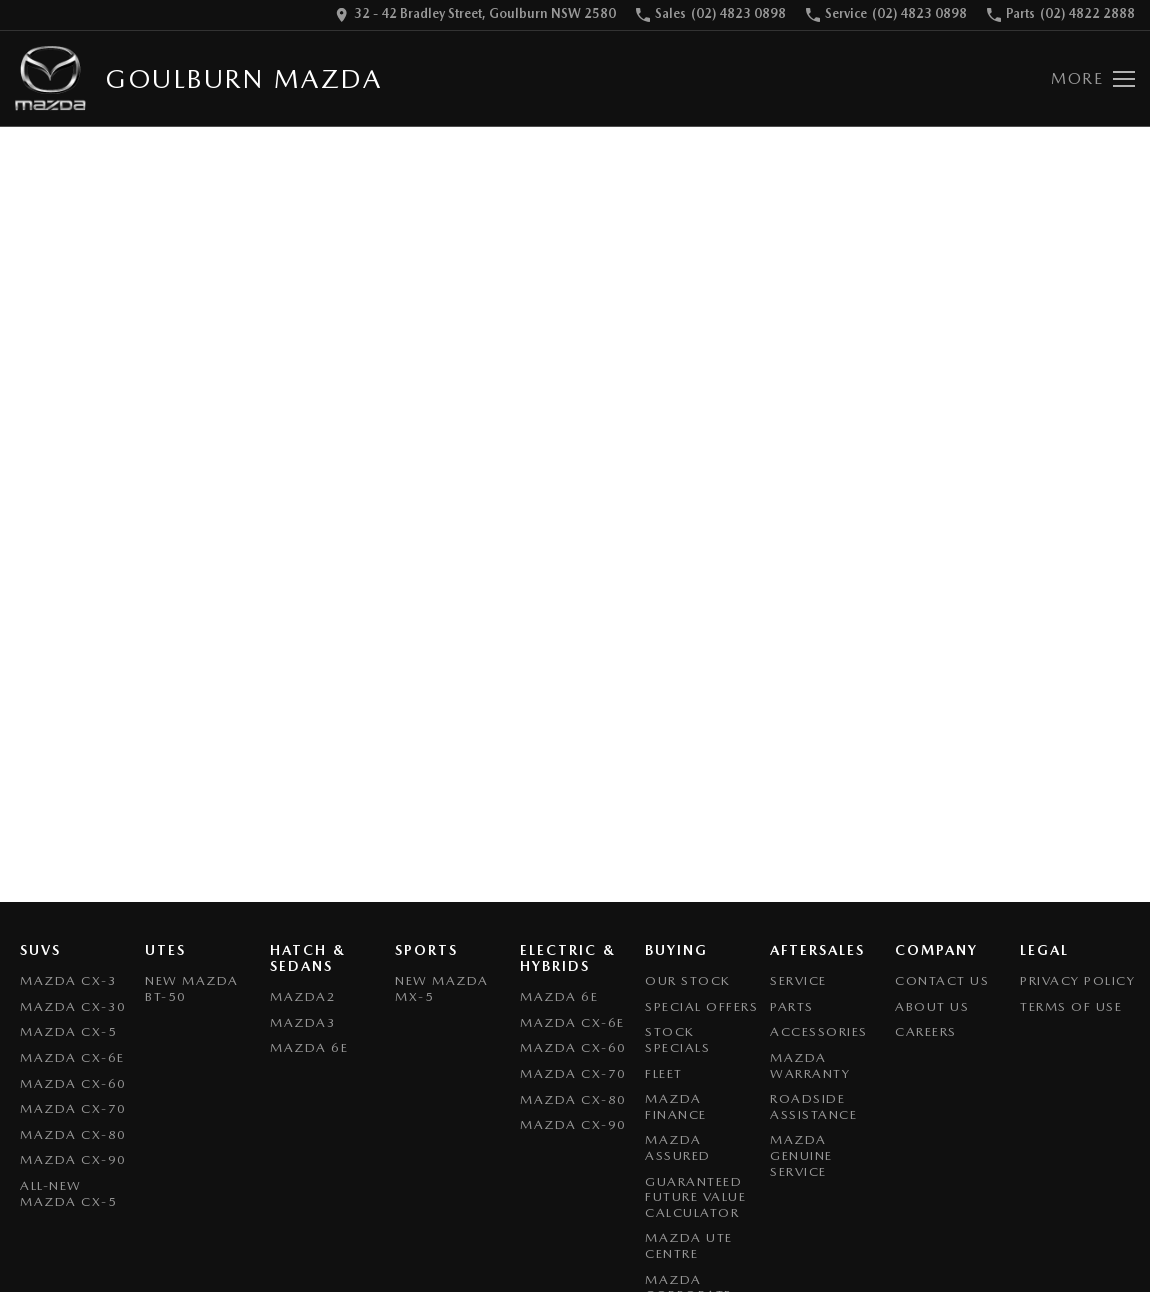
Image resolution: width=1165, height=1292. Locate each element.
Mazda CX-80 (73, 1134)
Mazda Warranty (810, 1065)
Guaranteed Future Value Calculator (695, 1197)
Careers (926, 1031)
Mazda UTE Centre (689, 1245)
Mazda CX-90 (73, 1159)
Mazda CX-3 (68, 980)
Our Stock (688, 980)
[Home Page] (50, 78)
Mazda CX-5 (68, 1031)
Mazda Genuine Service (801, 1155)
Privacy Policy (1077, 980)
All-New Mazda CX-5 (68, 1193)
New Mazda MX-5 (442, 988)
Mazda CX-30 (73, 1006)
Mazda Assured (678, 1147)
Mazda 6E (309, 1047)
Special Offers (701, 1006)
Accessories (819, 1031)
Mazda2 (303, 996)
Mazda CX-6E (72, 1057)
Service (798, 980)
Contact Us (942, 980)
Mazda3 (303, 1022)
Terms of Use (1071, 1006)
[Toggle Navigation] (1093, 79)
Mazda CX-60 (73, 1083)
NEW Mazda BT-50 (192, 988)
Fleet (664, 1073)
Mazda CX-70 (73, 1108)
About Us (932, 1006)
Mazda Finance (676, 1106)
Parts (792, 1006)
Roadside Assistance (813, 1106)
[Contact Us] (475, 15)
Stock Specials (677, 1039)
